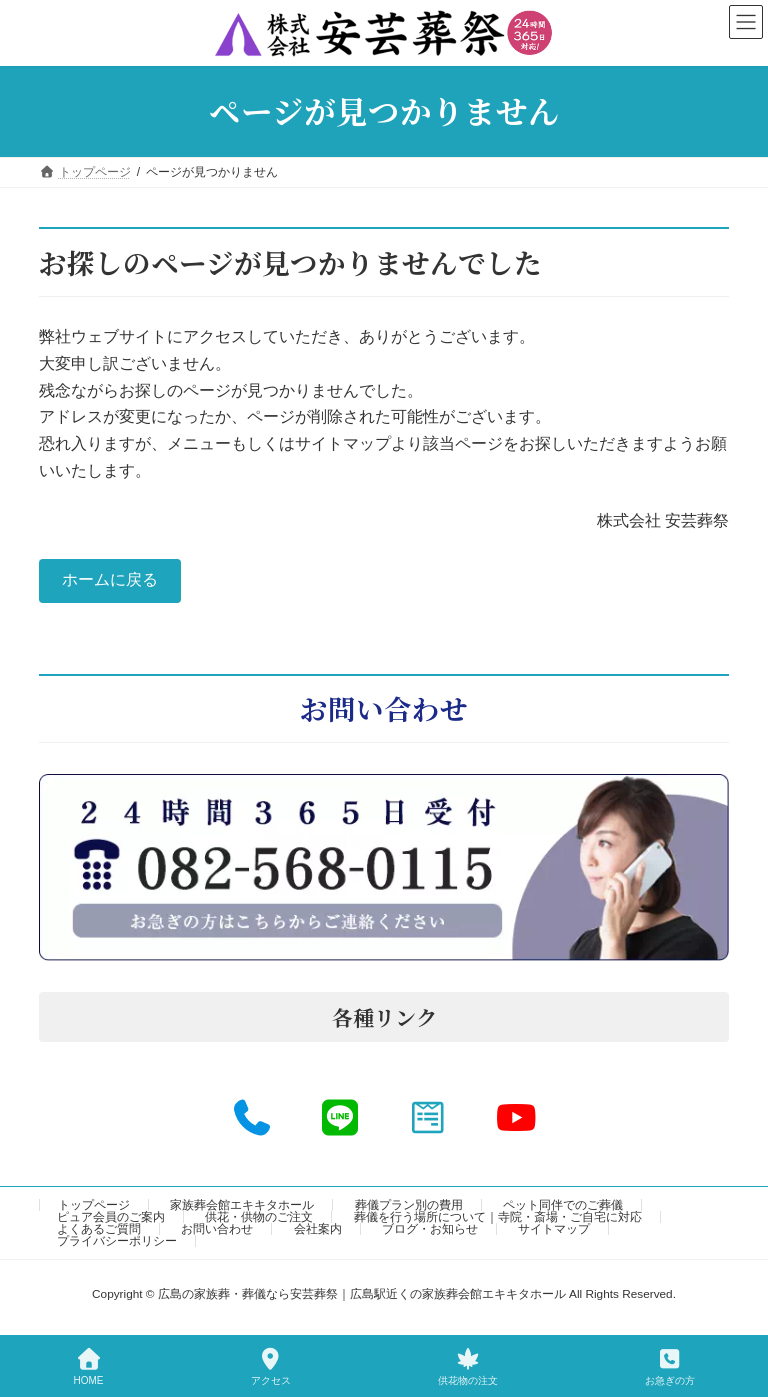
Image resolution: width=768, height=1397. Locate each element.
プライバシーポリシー (117, 1241)
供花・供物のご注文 (259, 1217)
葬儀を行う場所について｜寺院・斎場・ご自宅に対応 (498, 1217)
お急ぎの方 (670, 1367)
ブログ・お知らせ (430, 1229)
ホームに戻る (110, 579)
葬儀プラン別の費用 (409, 1205)
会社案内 (318, 1229)
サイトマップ (554, 1229)
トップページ (94, 1205)
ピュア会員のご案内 (111, 1217)
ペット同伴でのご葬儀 (563, 1205)
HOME (89, 1367)
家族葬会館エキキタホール (242, 1205)
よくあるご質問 (99, 1229)
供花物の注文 (468, 1367)
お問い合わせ (217, 1229)
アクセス (271, 1367)
